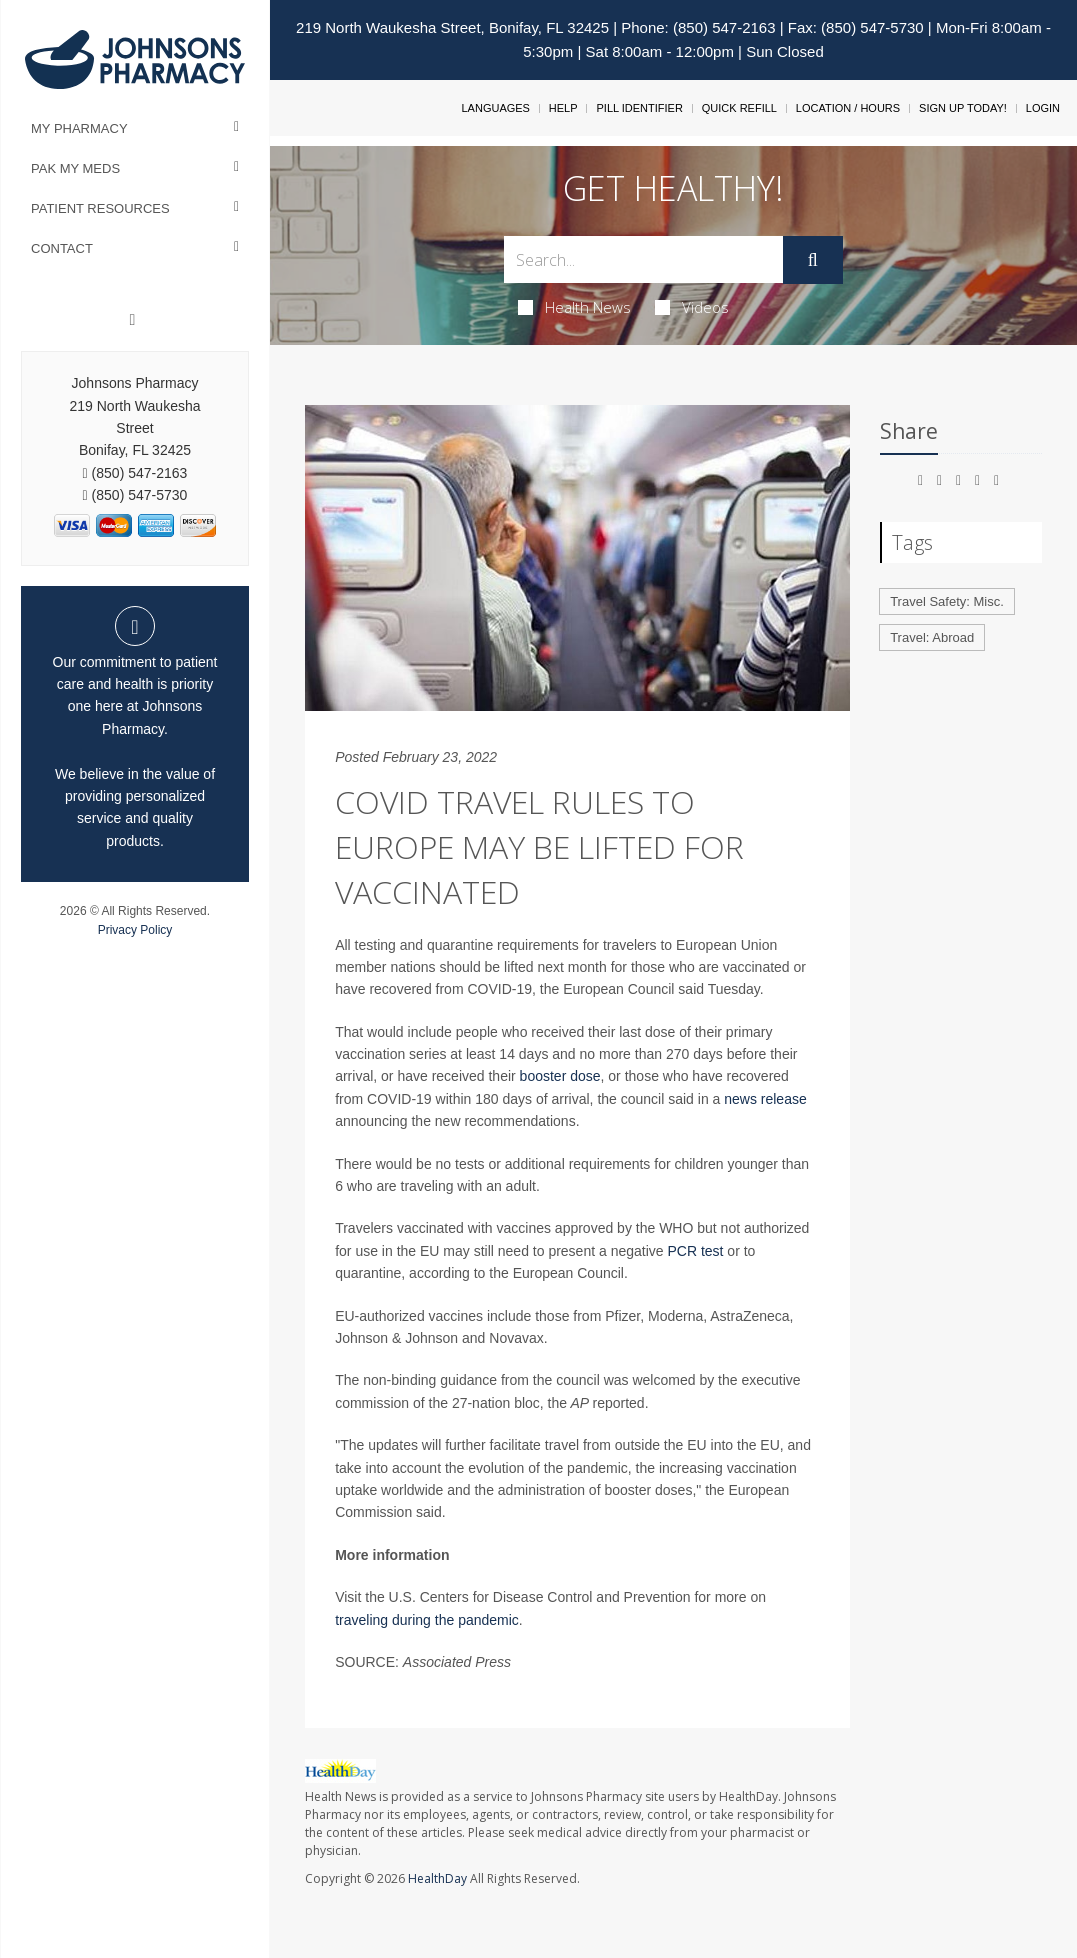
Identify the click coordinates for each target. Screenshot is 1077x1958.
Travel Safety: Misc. (947, 601)
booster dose (560, 1076)
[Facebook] (133, 320)
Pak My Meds (75, 168)
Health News (574, 307)
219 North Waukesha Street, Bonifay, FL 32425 (452, 27)
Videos (692, 307)
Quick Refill (739, 108)
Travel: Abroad (932, 637)
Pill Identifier (639, 108)
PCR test (695, 1251)
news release (765, 1099)
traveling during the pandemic (427, 1620)
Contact (62, 248)
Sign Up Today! (963, 108)
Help (563, 108)
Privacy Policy (135, 930)
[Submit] (813, 260)
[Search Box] (643, 259)
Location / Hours (848, 108)
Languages (495, 108)
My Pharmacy (79, 128)
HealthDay (437, 1878)
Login (1043, 108)
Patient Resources (100, 208)
